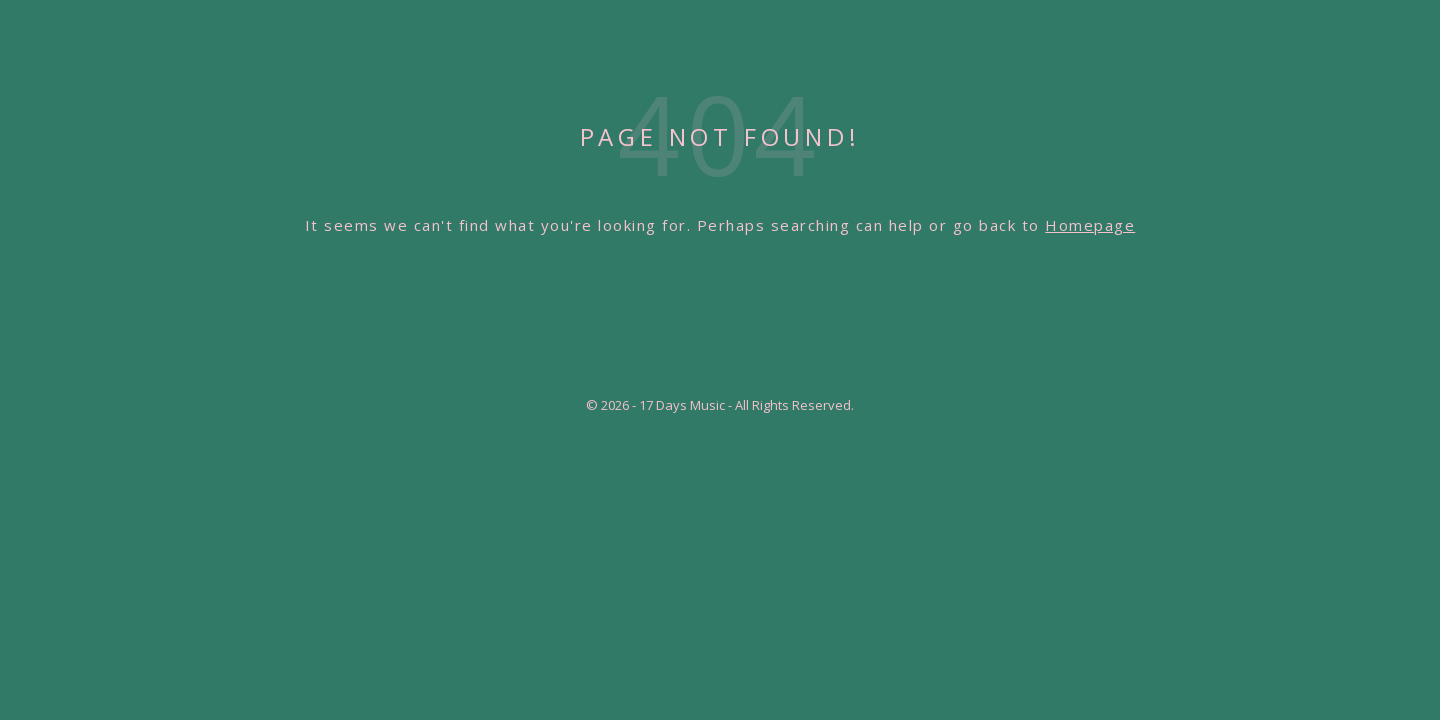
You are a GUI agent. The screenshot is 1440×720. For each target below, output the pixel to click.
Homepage (1090, 225)
